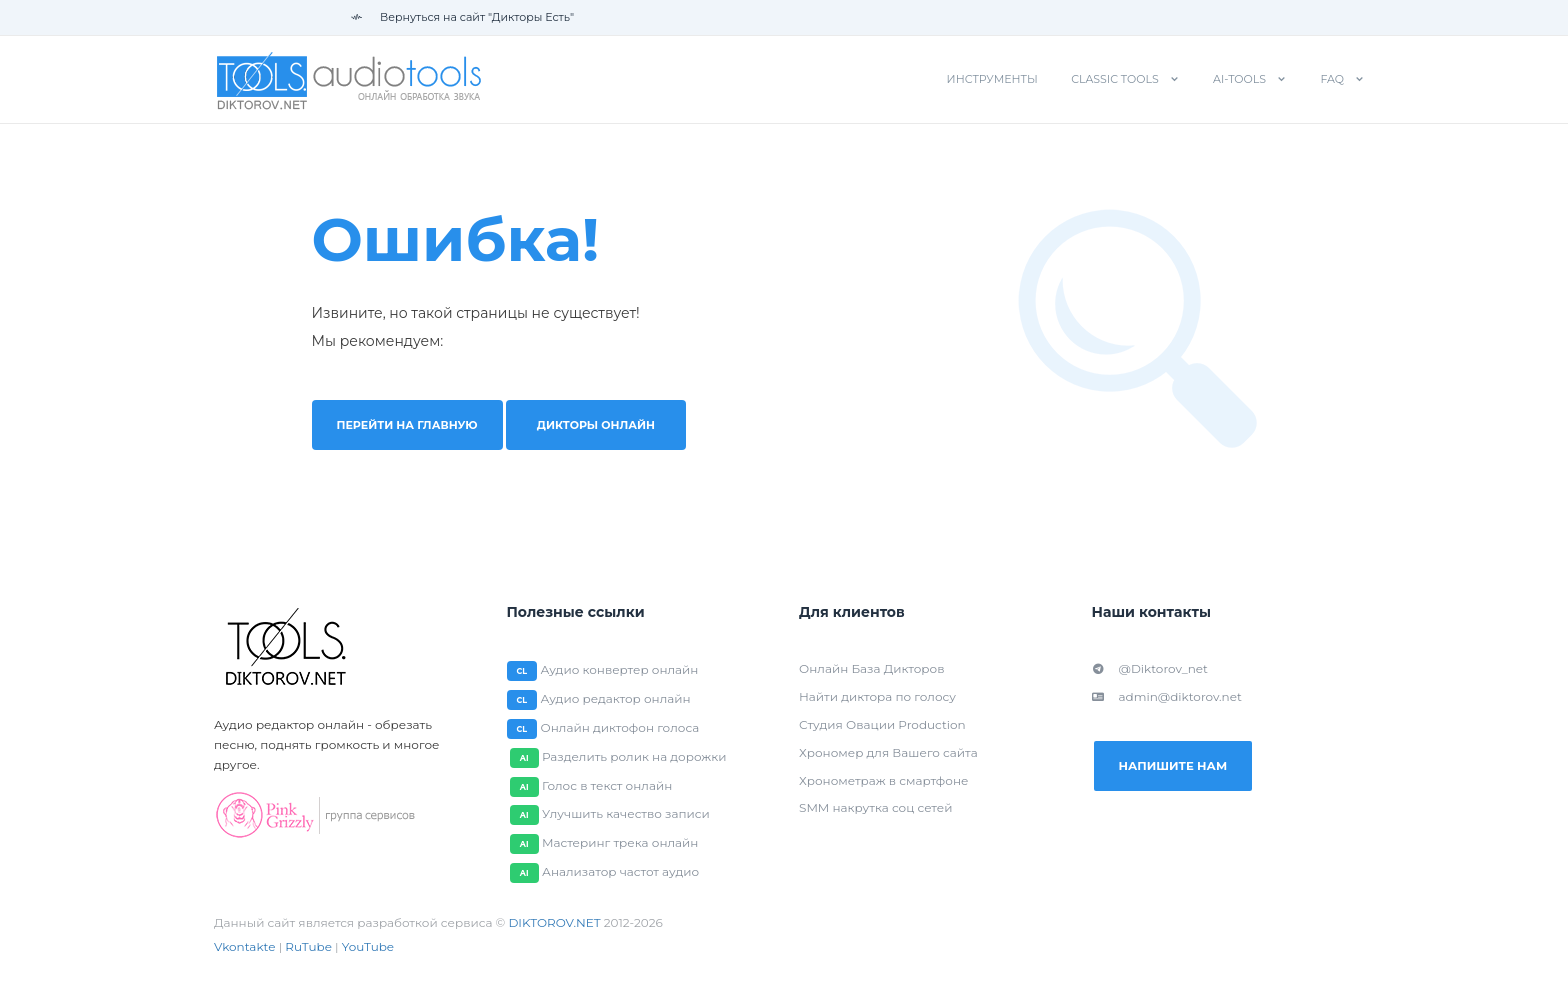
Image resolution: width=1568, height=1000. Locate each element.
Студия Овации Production (882, 724)
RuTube (308, 947)
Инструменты (992, 79)
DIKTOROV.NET (554, 923)
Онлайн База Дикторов (871, 668)
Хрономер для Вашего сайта (888, 752)
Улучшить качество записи (623, 814)
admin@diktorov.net (1167, 696)
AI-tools (1239, 79)
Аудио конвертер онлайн (620, 669)
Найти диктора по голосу (877, 696)
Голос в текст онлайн (604, 785)
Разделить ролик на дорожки (631, 756)
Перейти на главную (414, 424)
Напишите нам (1181, 767)
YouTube (368, 947)
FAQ (1332, 79)
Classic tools (1115, 79)
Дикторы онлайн (608, 424)
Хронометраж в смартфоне (883, 780)
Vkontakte (245, 947)
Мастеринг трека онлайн (617, 843)
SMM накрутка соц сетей (875, 808)
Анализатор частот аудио (617, 872)
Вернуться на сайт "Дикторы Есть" (462, 17)
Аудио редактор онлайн (616, 698)
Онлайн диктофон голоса (620, 727)
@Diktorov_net (1150, 668)
